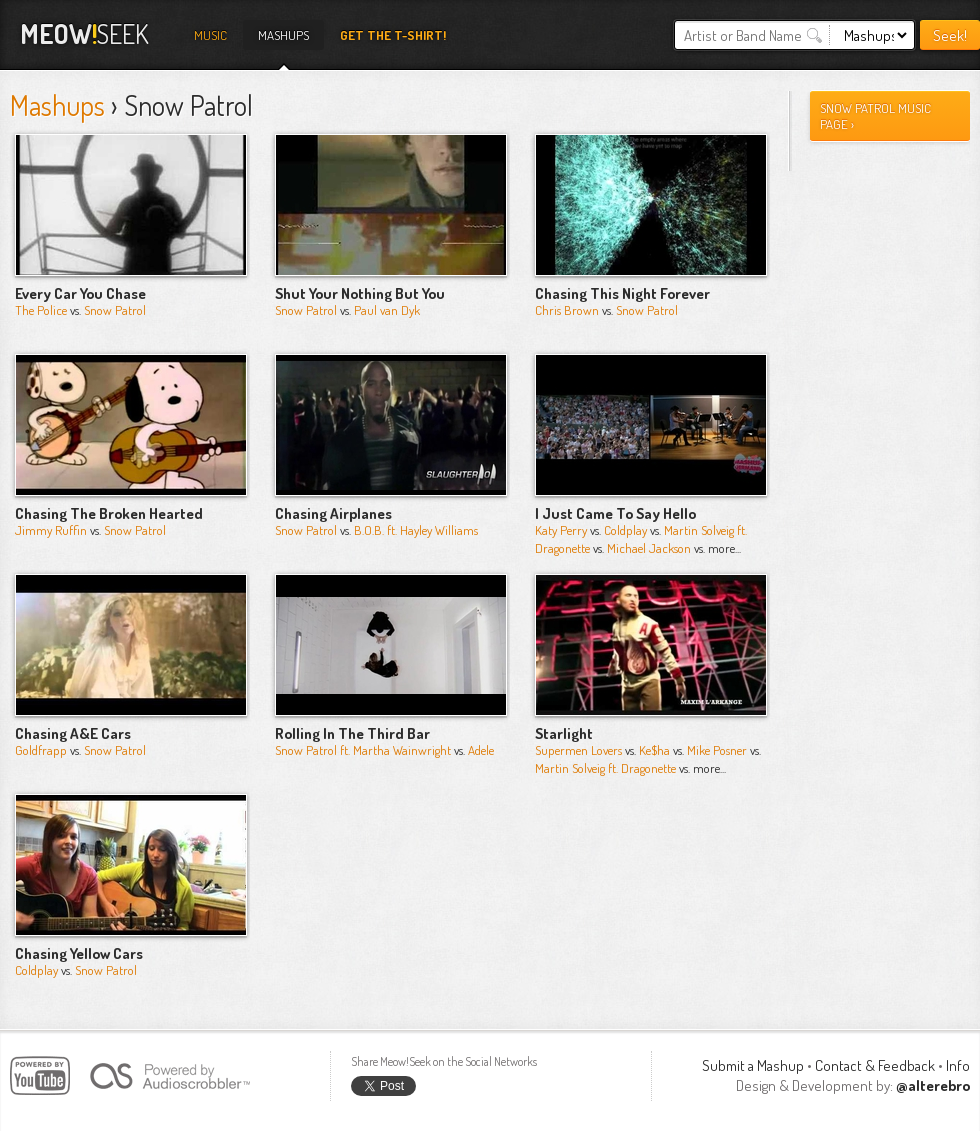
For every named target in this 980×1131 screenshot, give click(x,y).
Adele (481, 750)
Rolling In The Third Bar (352, 733)
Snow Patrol (115, 310)
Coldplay (625, 530)
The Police (41, 310)
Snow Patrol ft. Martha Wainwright (363, 750)
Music (210, 35)
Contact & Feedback (875, 1065)
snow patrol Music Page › (875, 116)
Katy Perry (561, 530)
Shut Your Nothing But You (360, 293)
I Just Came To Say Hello (615, 513)
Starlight (564, 733)
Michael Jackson (649, 548)
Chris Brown (567, 310)
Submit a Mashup (753, 1065)
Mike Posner (717, 750)
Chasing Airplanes (333, 513)
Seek (84, 33)
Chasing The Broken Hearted (109, 513)
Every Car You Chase (80, 293)
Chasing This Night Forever (622, 293)
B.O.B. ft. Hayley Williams (416, 530)
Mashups (283, 35)
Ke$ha (654, 750)
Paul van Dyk (387, 310)
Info (958, 1065)
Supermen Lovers (578, 750)
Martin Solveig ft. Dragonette (605, 768)
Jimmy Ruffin (51, 530)
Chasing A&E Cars (73, 733)
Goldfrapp (41, 750)
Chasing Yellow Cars (79, 953)
